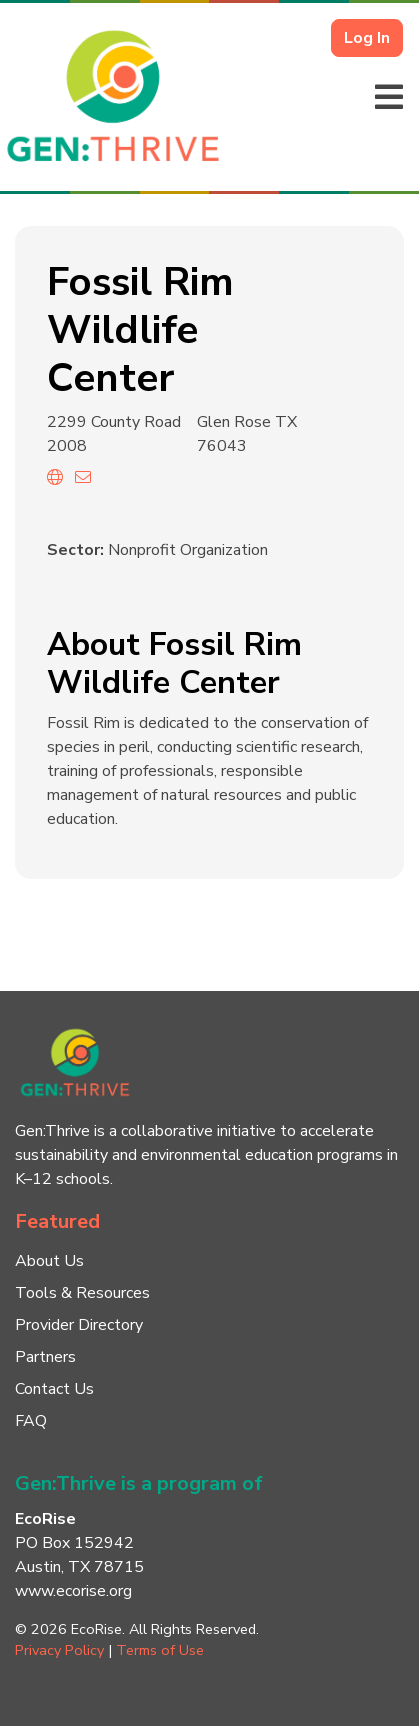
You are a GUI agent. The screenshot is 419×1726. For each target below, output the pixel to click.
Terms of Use (160, 1650)
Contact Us (54, 1389)
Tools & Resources (82, 1293)
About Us (49, 1261)
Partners (45, 1357)
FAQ (31, 1421)
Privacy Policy (59, 1650)
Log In (367, 38)
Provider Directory (79, 1325)
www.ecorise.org (73, 1591)
